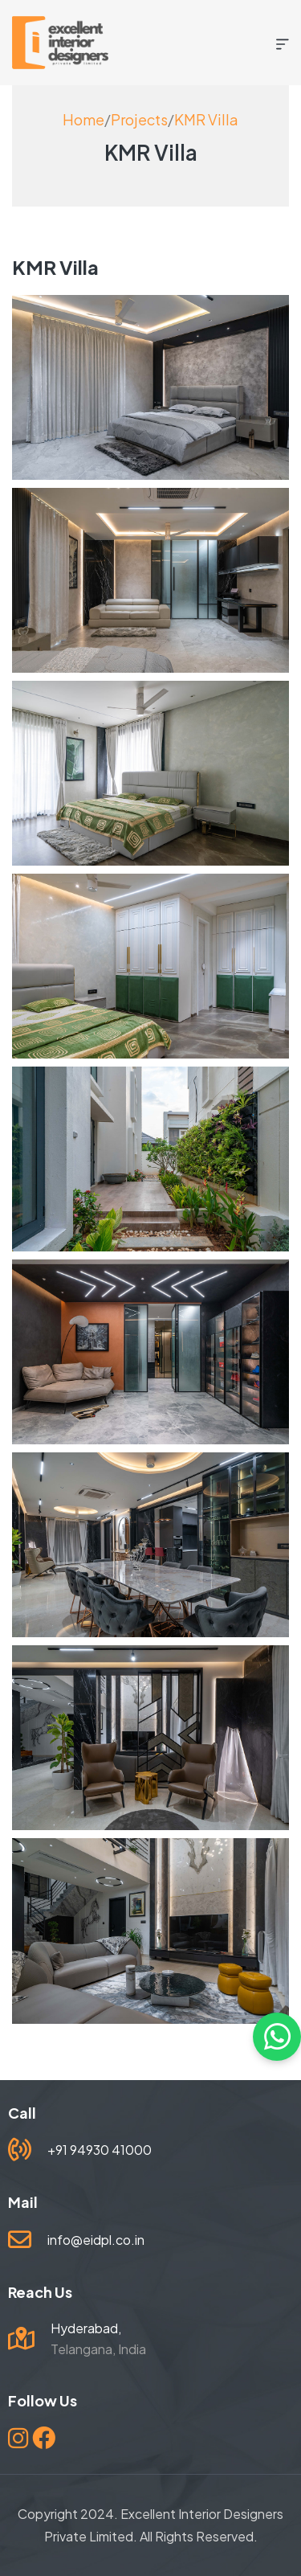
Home (83, 119)
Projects (139, 119)
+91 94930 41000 (99, 2149)
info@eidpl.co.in (95, 2239)
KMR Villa (206, 119)
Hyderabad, (86, 2328)
